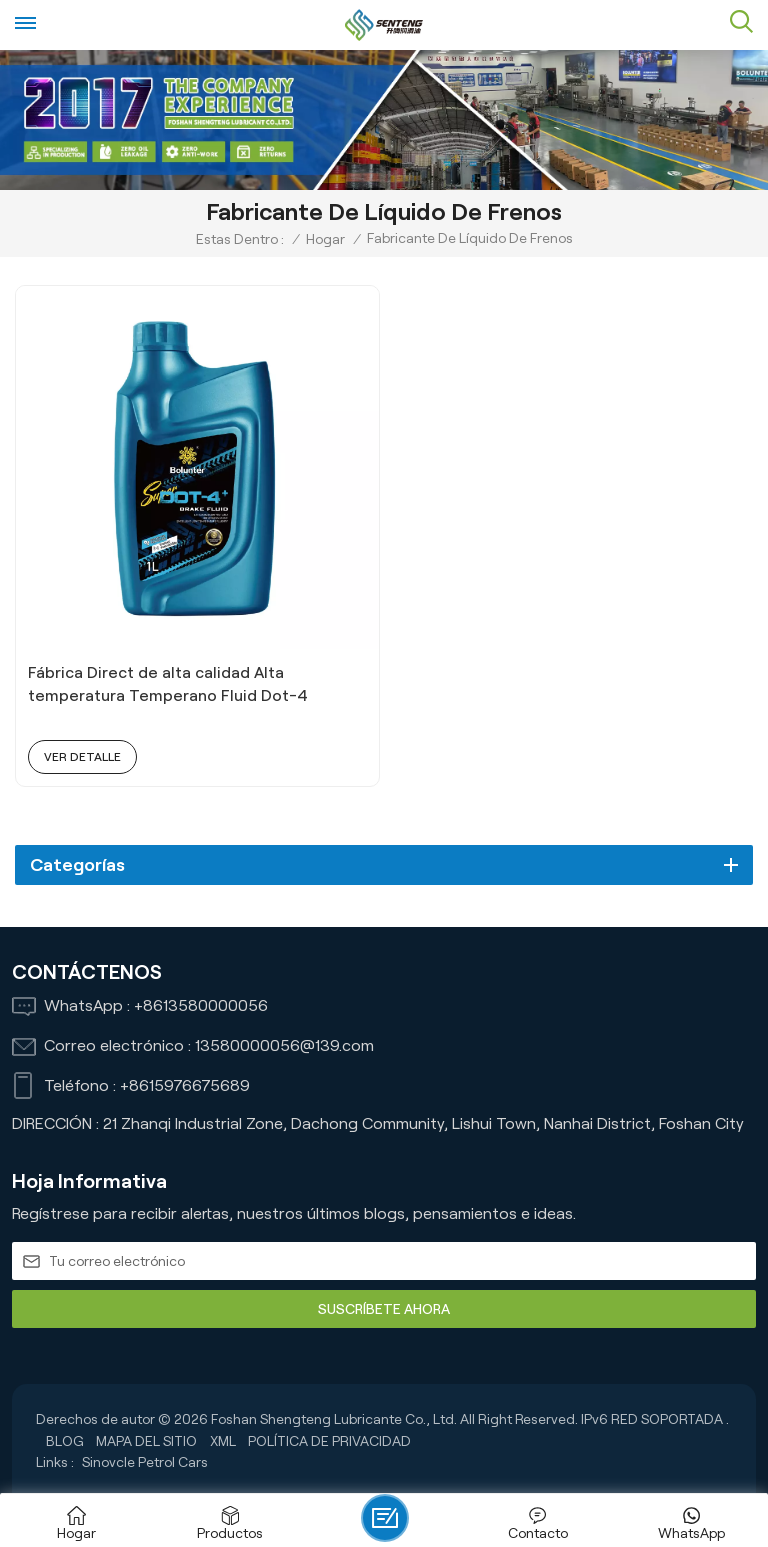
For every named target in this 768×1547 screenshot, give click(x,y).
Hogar (325, 239)
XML (223, 1442)
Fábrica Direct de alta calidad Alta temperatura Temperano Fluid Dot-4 (169, 684)
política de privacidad (329, 1442)
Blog (65, 1442)
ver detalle (82, 757)
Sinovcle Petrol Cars (145, 1463)
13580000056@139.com (284, 1046)
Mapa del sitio (146, 1442)
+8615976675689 (185, 1086)
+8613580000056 (201, 1006)
